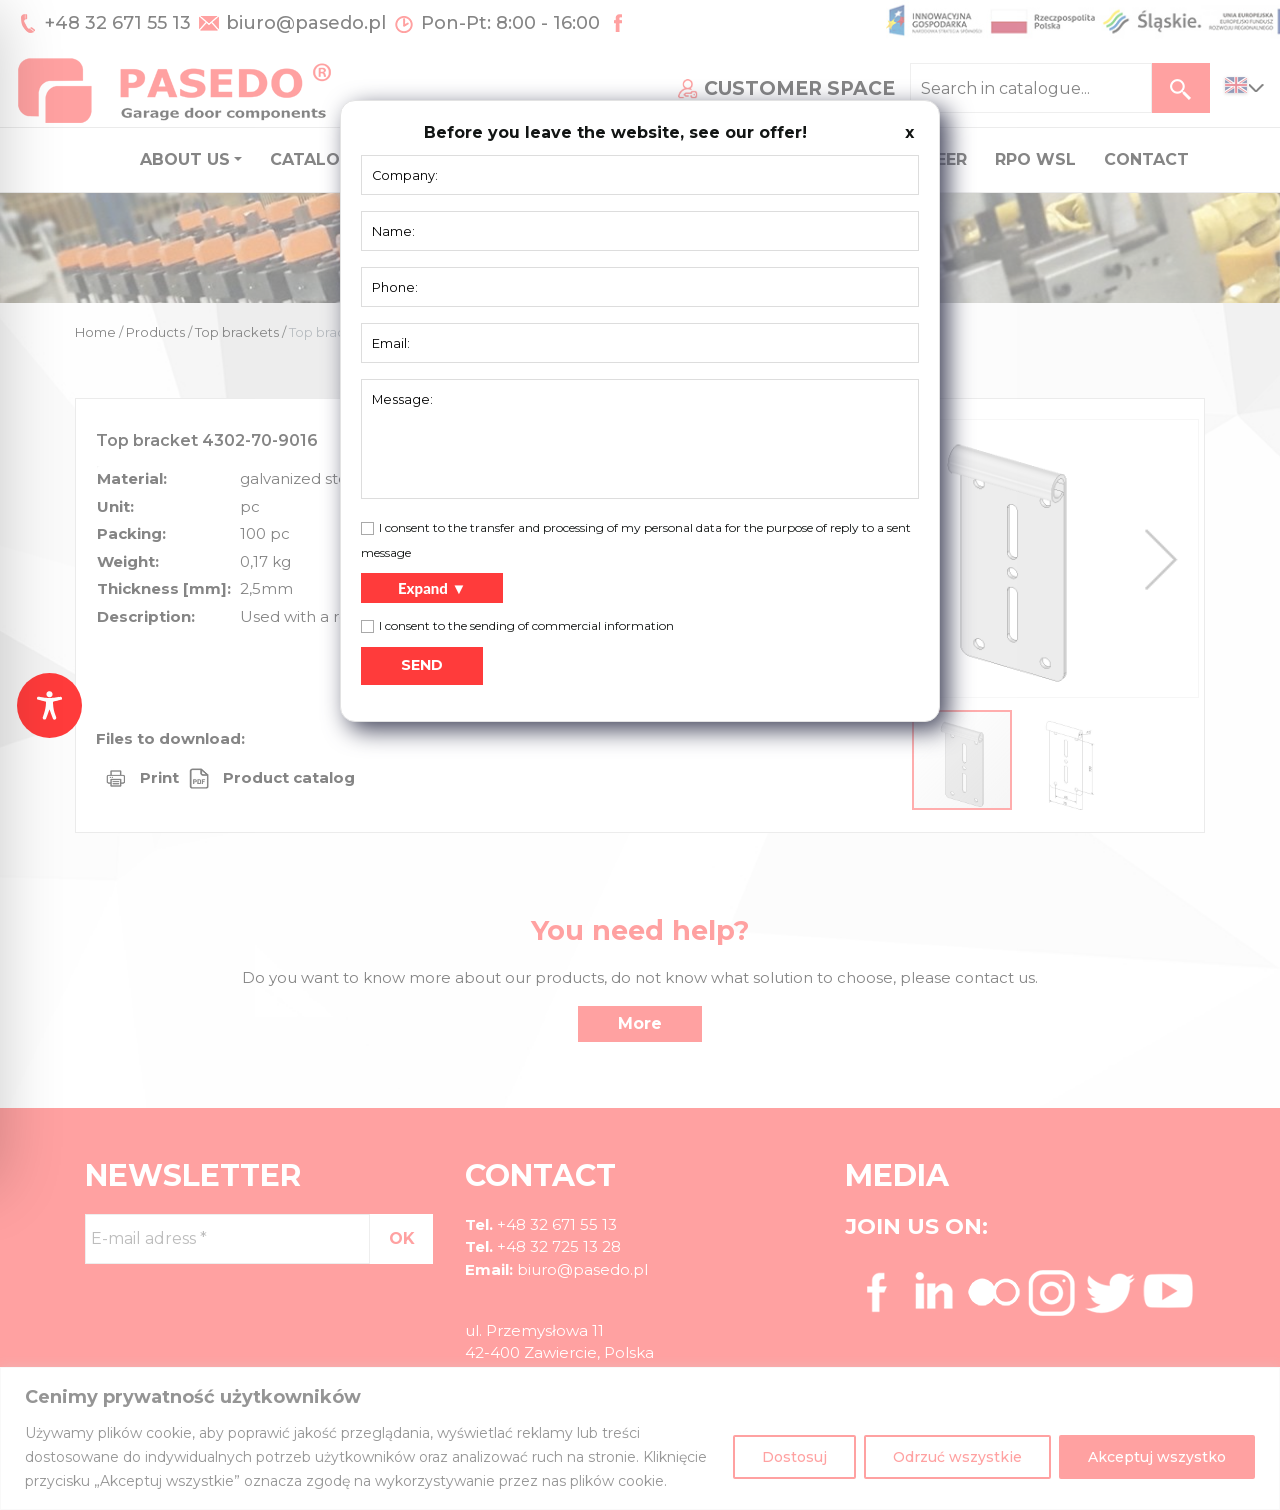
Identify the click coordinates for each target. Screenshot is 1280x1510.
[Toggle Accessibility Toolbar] (49, 705)
